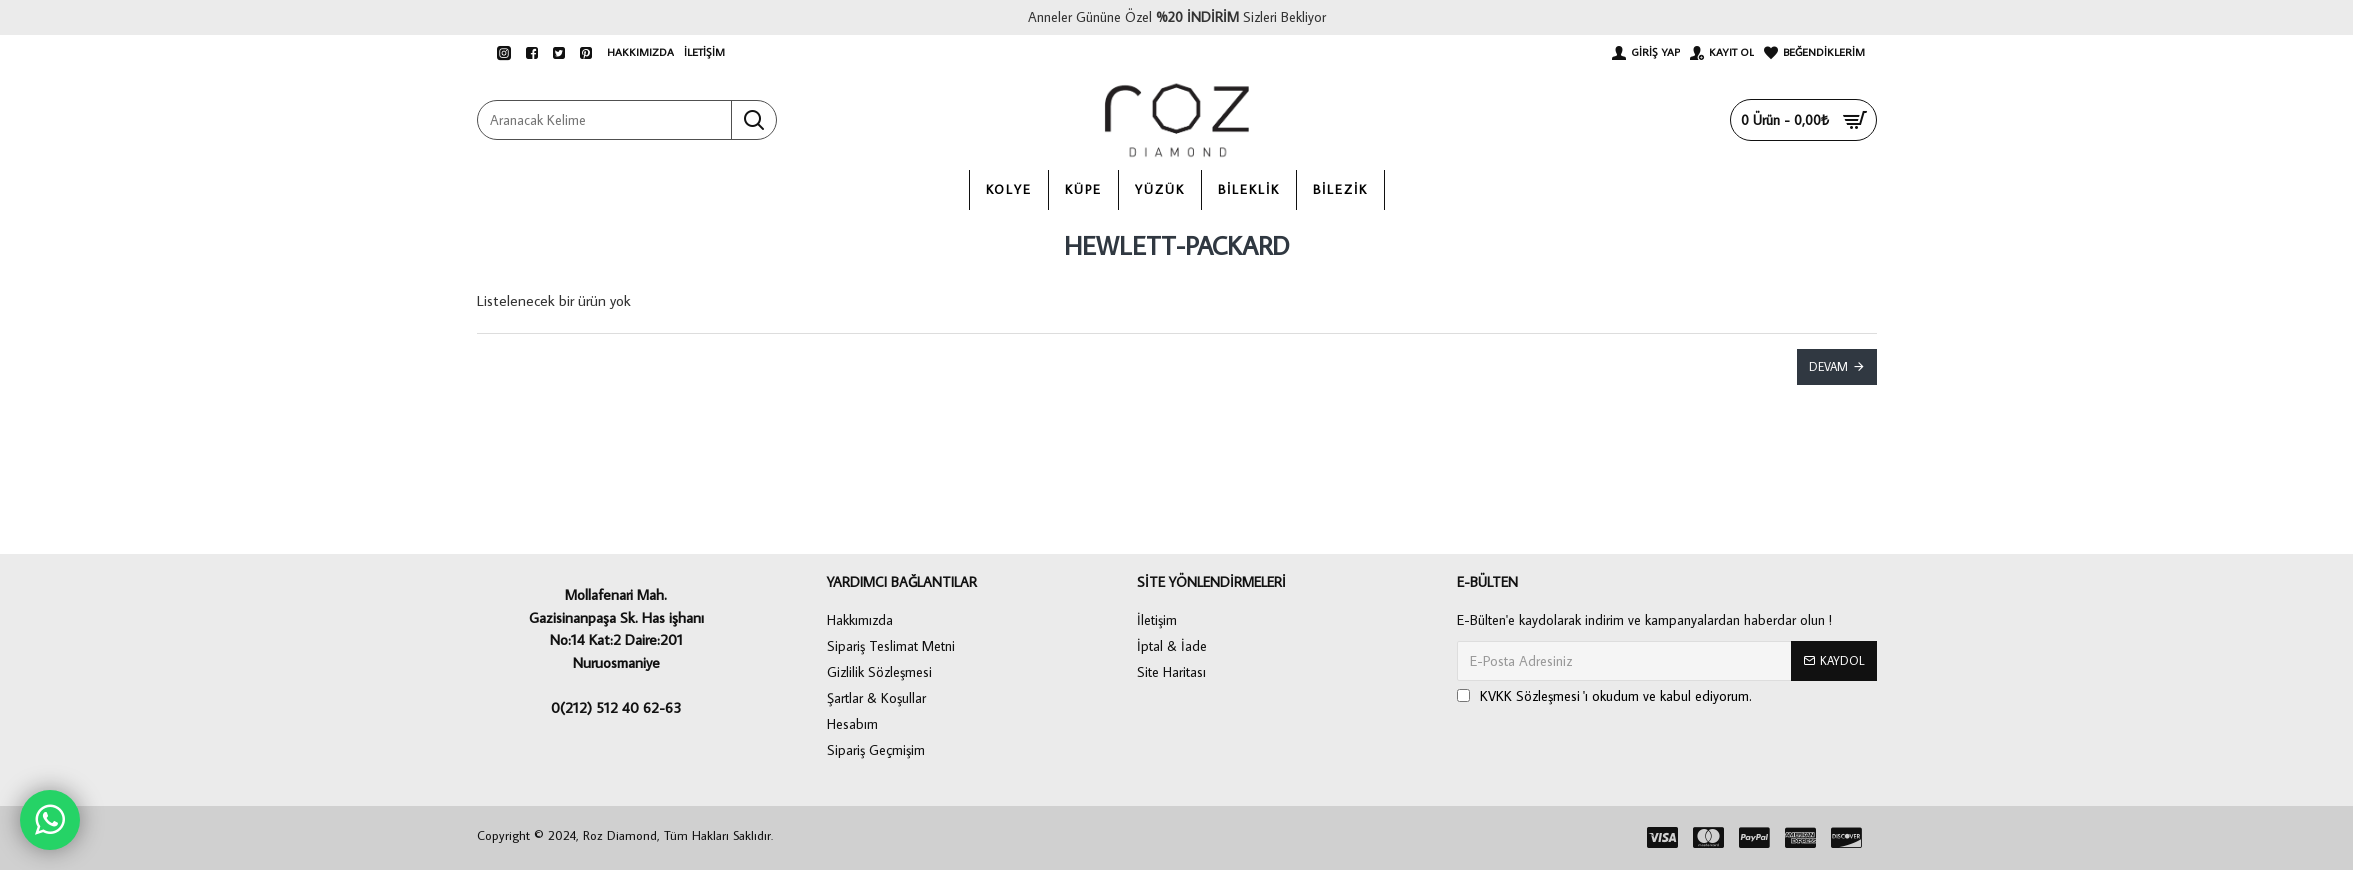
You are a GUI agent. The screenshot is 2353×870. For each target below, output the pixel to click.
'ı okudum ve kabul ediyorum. (1604, 696)
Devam (1828, 366)
